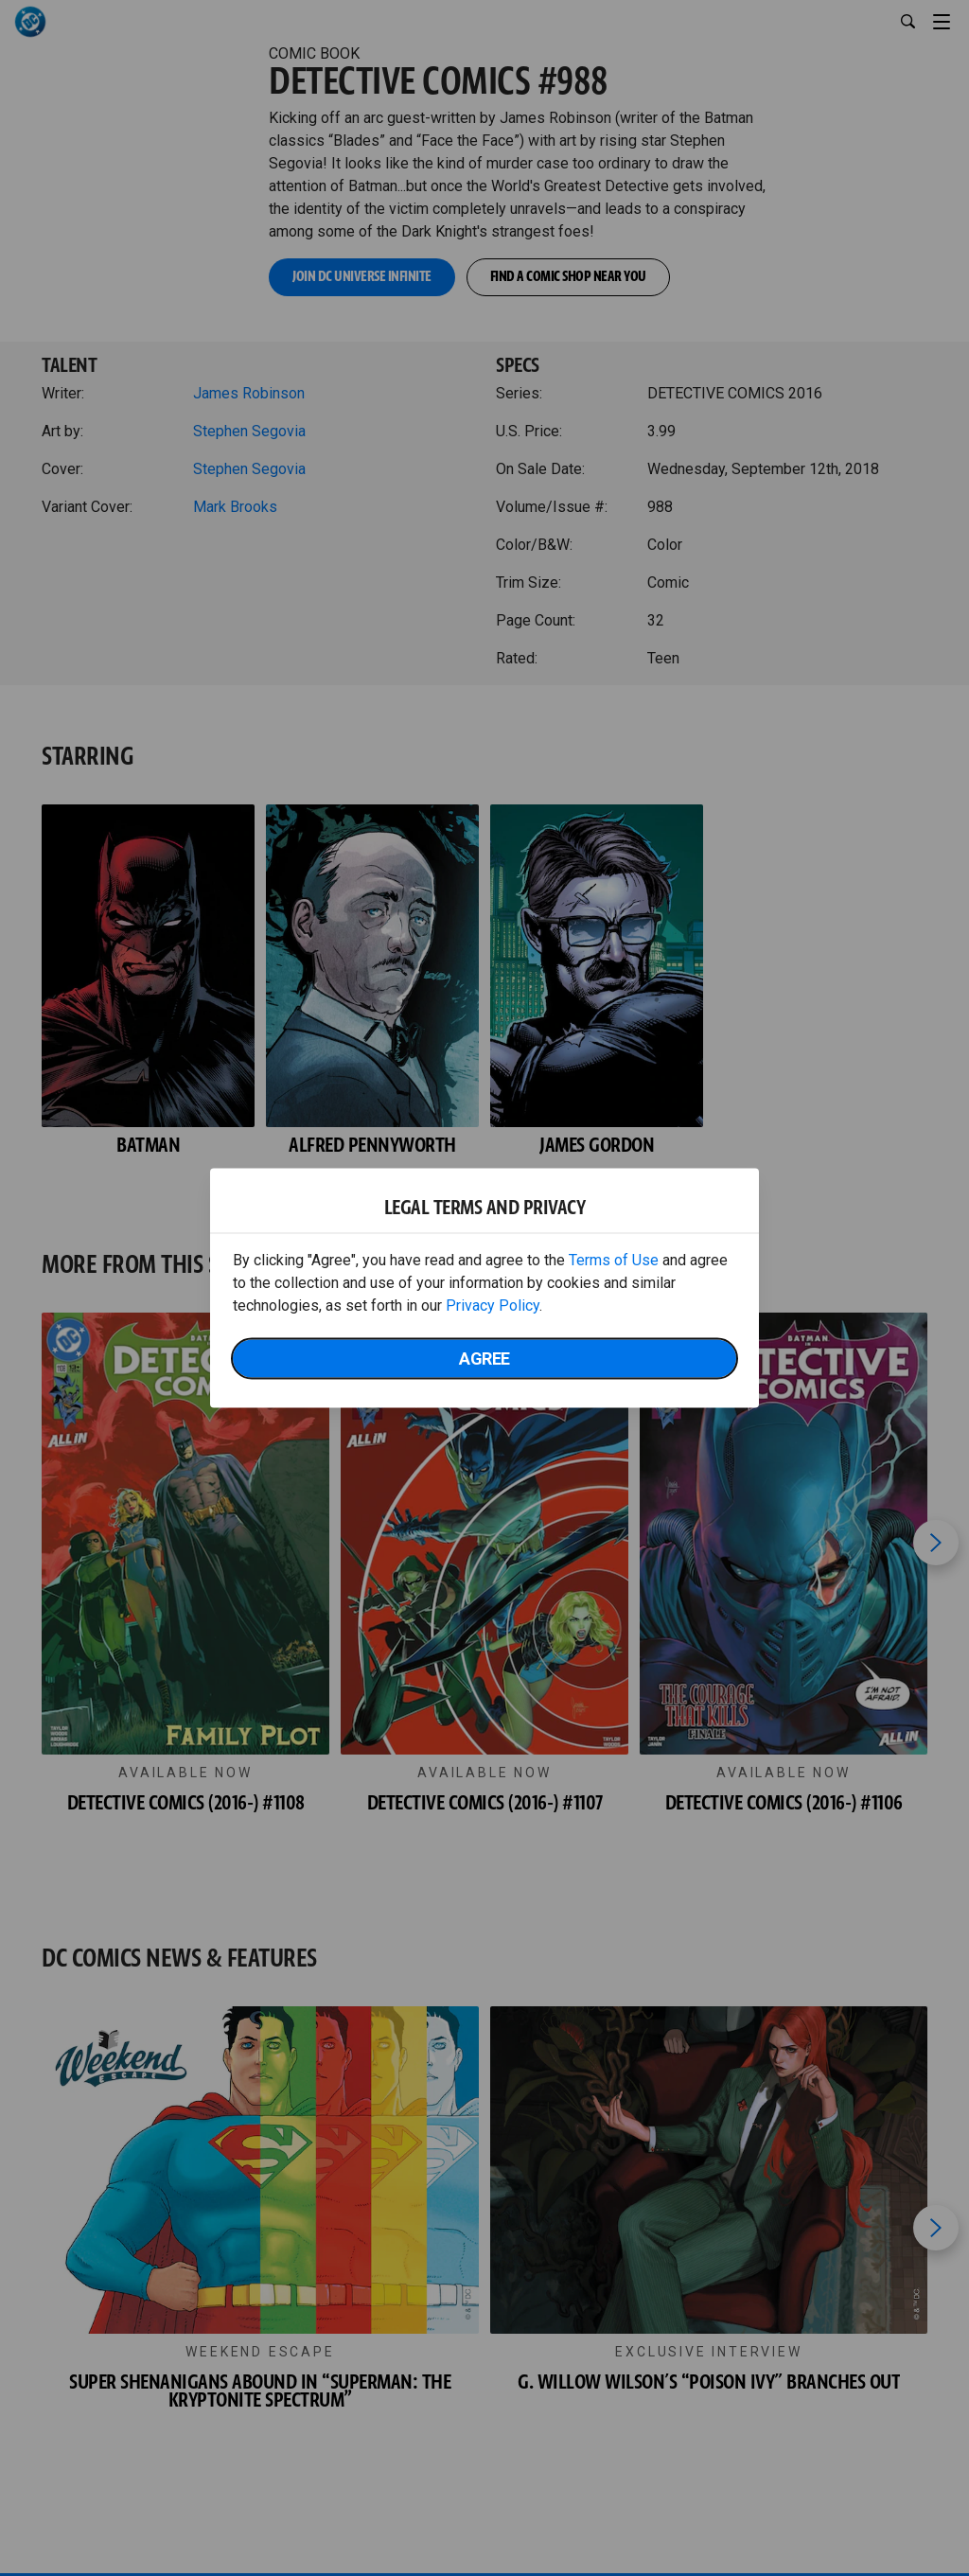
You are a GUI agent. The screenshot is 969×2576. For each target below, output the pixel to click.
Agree (484, 1358)
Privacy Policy (492, 1305)
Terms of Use (614, 1260)
